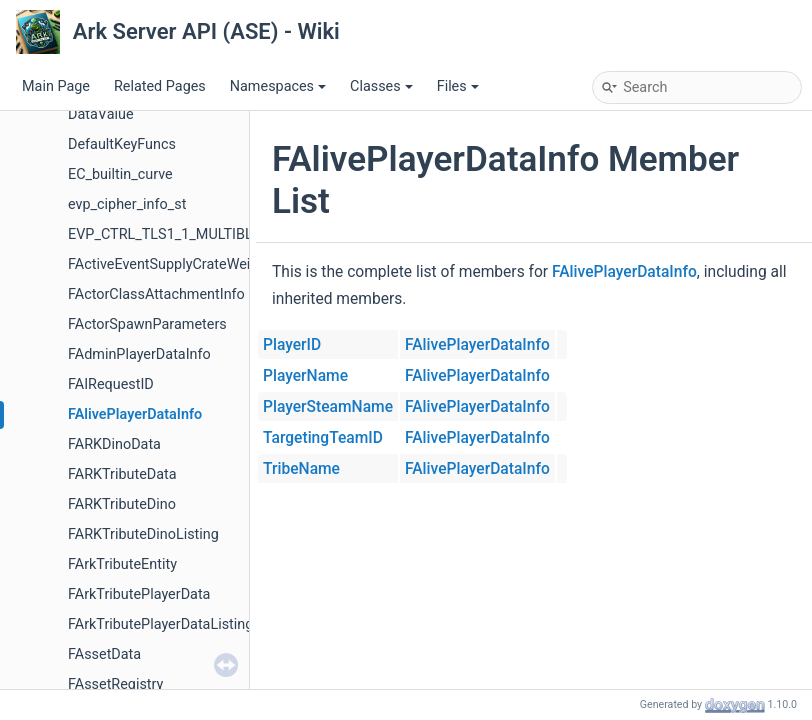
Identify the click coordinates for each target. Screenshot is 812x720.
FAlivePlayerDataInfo (135, 414)
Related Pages (160, 86)
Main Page (56, 86)
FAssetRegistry (115, 684)
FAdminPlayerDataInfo (139, 354)
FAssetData (104, 654)
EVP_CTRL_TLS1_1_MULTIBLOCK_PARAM (201, 234)
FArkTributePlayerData (139, 594)
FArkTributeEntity (122, 564)
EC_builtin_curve (120, 174)
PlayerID (292, 345)
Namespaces (278, 86)
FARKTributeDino (122, 504)
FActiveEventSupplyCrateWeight (169, 264)
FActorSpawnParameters (147, 324)
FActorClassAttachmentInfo (156, 294)
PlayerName (305, 376)
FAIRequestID (111, 384)
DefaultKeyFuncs (122, 144)
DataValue (101, 114)
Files (458, 86)
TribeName (301, 469)
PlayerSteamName (328, 407)
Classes (381, 86)
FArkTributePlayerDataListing (160, 624)
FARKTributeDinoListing (143, 534)
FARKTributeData (122, 474)
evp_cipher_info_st (127, 204)
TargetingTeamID (323, 438)
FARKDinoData (114, 444)
